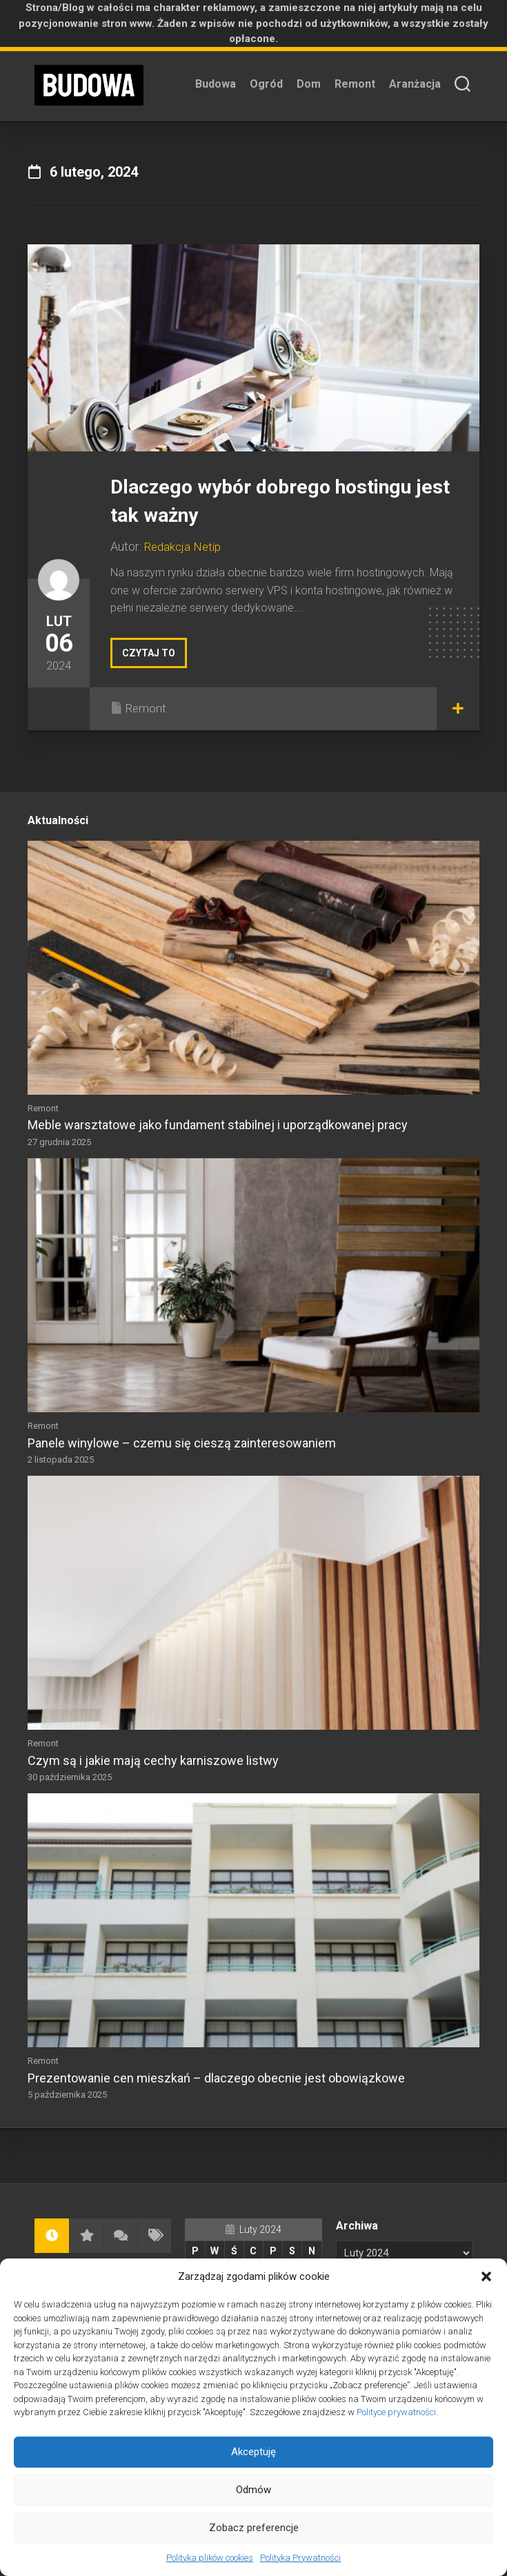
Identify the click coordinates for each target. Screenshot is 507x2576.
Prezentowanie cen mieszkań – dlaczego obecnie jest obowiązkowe (216, 2078)
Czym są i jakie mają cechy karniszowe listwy (153, 1760)
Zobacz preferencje (254, 2527)
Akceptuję (253, 2452)
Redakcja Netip (185, 546)
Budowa (215, 83)
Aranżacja (415, 83)
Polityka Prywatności (300, 2558)
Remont (355, 83)
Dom (309, 83)
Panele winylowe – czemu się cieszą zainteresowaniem (182, 1443)
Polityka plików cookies (209, 2558)
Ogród (266, 83)
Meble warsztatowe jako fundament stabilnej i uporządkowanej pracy (218, 1125)
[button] (486, 2276)
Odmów (253, 2490)
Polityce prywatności (396, 2412)
